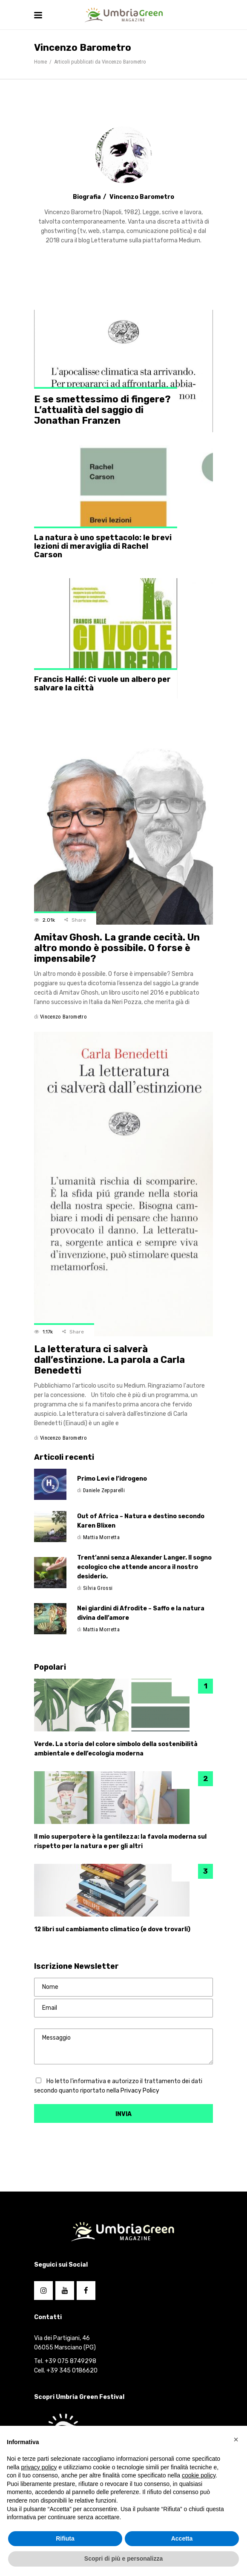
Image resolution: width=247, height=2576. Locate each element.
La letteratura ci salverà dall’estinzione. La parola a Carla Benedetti (109, 1359)
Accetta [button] (182, 2538)
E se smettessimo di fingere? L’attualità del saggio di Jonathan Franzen (102, 409)
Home (40, 61)
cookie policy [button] (198, 2475)
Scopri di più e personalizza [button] (123, 2558)
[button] (236, 2439)
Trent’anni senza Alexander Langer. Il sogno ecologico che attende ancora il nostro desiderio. (144, 1567)
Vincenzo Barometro (63, 1016)
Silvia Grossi (97, 1588)
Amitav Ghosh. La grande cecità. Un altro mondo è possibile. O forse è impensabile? (117, 947)
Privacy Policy (140, 2090)
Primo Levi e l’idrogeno (112, 1478)
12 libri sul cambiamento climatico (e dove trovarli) (112, 1929)
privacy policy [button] (39, 2467)
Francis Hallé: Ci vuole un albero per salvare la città (102, 684)
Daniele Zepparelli (104, 1490)
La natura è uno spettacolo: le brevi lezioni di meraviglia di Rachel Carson (103, 546)
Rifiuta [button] (65, 2538)
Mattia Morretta (101, 1537)
